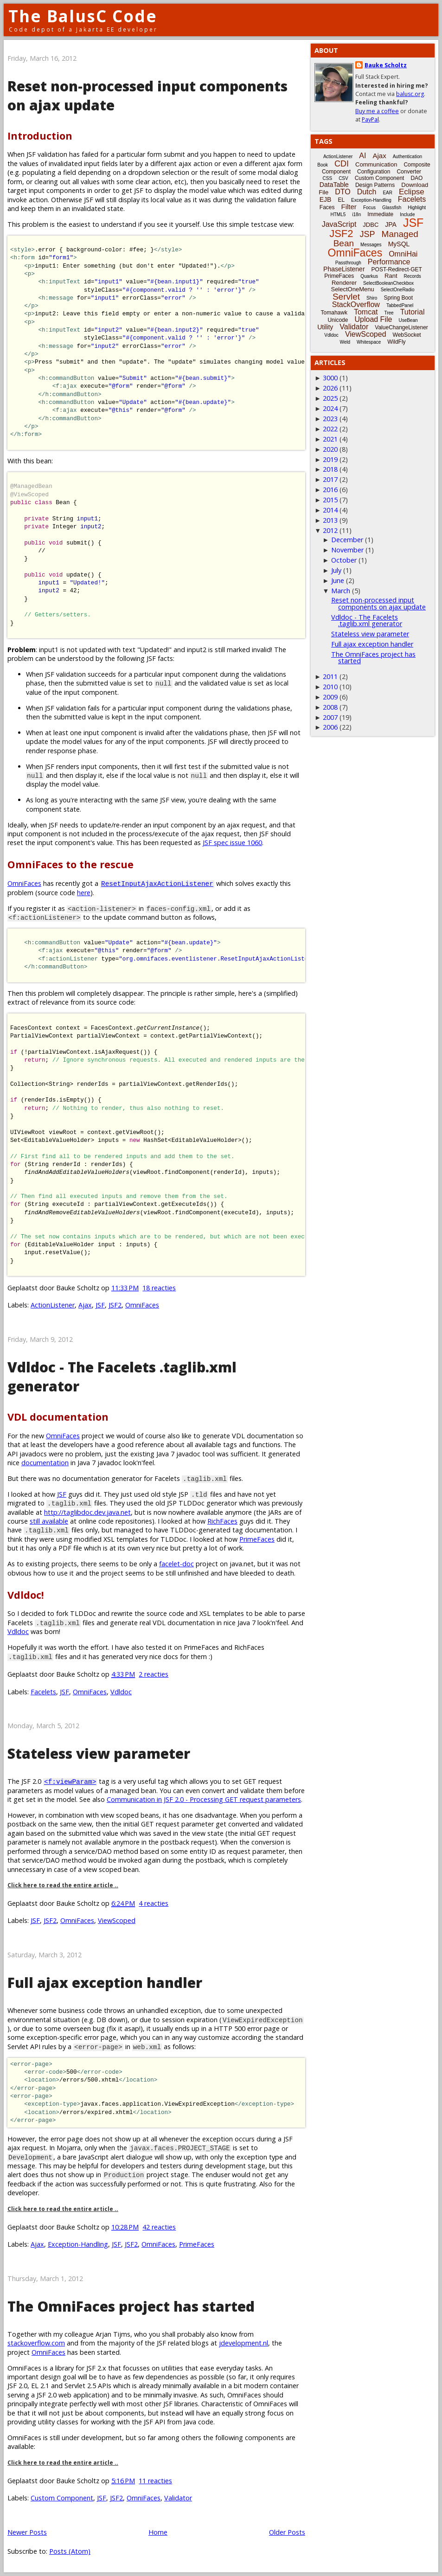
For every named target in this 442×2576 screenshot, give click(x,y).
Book (322, 164)
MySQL (399, 244)
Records (412, 276)
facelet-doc (176, 1563)
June (337, 580)
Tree (388, 312)
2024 (330, 408)
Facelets (43, 1691)
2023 (330, 418)
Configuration (373, 171)
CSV (343, 178)
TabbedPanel (399, 305)
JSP (367, 234)
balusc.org (410, 94)
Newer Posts (27, 2532)
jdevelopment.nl (243, 2343)
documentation (45, 1462)
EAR (387, 192)
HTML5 (338, 214)
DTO (342, 192)
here (83, 892)
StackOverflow (356, 304)
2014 (330, 510)
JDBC (370, 224)
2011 (330, 676)
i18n (356, 214)
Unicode (337, 320)
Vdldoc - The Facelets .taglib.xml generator (366, 620)
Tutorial (412, 312)
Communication (376, 164)
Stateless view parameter (98, 1753)
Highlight (417, 207)
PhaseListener (344, 269)
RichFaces (222, 1521)
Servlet (346, 296)
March (340, 590)
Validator (178, 2497)
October (344, 560)
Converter (409, 171)
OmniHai (403, 254)
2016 (330, 489)
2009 (330, 696)
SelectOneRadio (398, 289)
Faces (327, 207)
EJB (326, 199)
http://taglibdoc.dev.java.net (87, 1512)
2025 (330, 398)
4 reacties (153, 1903)
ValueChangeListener (401, 327)
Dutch (367, 192)
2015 (330, 499)
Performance (389, 262)
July (336, 570)
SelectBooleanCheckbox (388, 283)
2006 (330, 727)
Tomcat (366, 312)
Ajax (85, 1305)
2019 (330, 459)
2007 (330, 717)
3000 (330, 377)
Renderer (344, 282)
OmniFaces (24, 883)
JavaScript (339, 224)
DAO (416, 178)
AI (362, 156)
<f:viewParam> (70, 1781)
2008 (330, 707)
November (347, 549)
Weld (345, 342)
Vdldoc (18, 1631)
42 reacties (159, 2227)
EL (341, 200)
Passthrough (348, 262)
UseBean (407, 320)
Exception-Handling (78, 2244)
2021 (330, 439)
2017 (330, 479)
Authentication (407, 156)
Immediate (380, 214)
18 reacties (159, 1287)
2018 (330, 469)
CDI (341, 163)
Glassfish (391, 207)
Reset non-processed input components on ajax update (378, 603)
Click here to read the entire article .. (62, 1885)
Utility (325, 327)
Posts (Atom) (69, 2551)
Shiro (371, 298)
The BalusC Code (82, 16)
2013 (330, 520)
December (347, 539)
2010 (330, 686)
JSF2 (115, 1305)
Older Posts (287, 2532)
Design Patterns (375, 185)
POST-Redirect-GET (397, 269)
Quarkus (369, 276)
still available (49, 1521)
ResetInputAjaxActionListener (157, 883)
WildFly (396, 342)
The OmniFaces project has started (131, 2306)
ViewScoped (116, 1920)
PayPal (370, 119)
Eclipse (411, 191)
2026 (330, 388)
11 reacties (155, 2480)
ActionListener (53, 1305)
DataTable (334, 184)
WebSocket (407, 335)
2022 (330, 428)
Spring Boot (398, 298)
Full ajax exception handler (104, 1982)
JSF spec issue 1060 (232, 842)
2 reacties (153, 1674)
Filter (349, 207)
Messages (371, 244)
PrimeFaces (257, 1539)
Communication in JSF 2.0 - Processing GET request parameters (204, 1799)
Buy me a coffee (377, 111)
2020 (330, 449)
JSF (100, 1305)
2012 (330, 530)
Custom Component (62, 2497)
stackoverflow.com (36, 2343)
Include (407, 214)
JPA (391, 224)
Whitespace (369, 342)
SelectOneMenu (352, 289)
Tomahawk (334, 312)
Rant (390, 275)
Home (157, 2532)
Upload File (373, 319)
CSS (328, 178)
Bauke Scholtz (386, 65)
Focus (369, 207)
